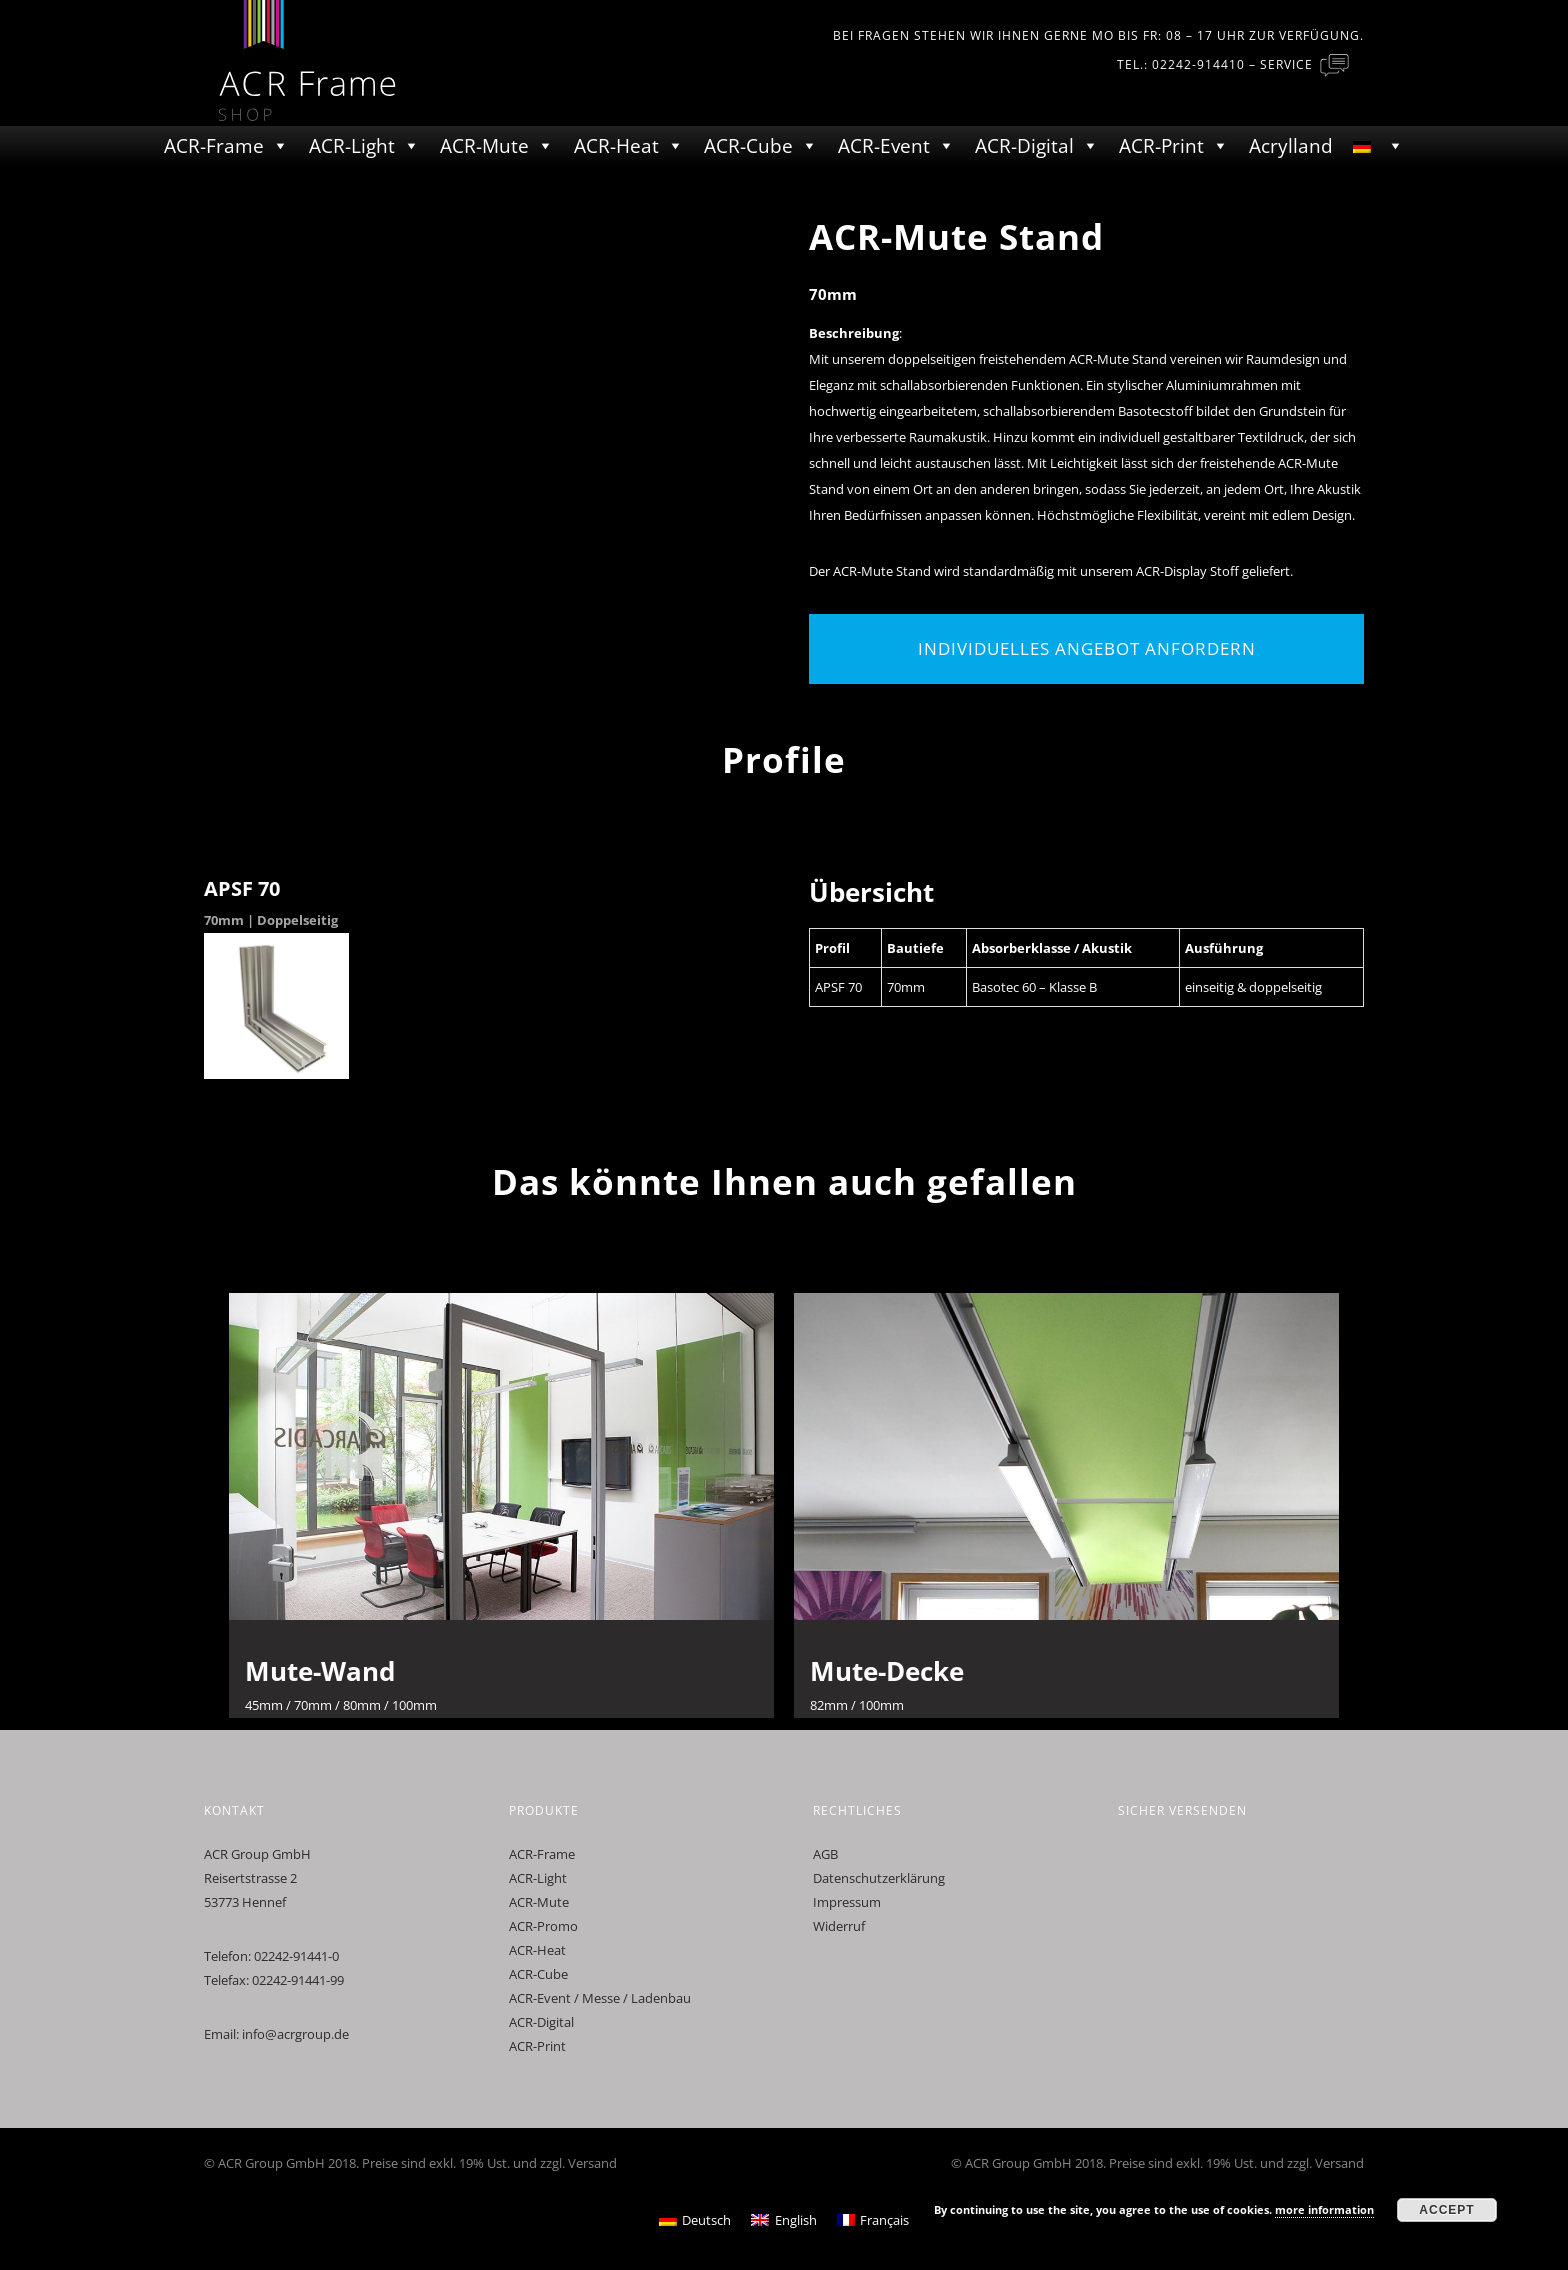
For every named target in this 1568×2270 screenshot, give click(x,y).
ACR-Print (1161, 146)
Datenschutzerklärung (879, 1878)
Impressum (847, 1902)
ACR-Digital (1024, 146)
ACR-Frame (214, 146)
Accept (1446, 2210)
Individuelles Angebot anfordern (1087, 648)
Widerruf (839, 1926)
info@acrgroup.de (295, 2034)
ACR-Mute (484, 146)
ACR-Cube (748, 146)
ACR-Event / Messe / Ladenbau (600, 1998)
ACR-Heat (616, 146)
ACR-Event (884, 146)
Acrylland (1291, 146)
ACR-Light (352, 146)
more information (1324, 2209)
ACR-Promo (543, 1926)
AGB (825, 1854)
